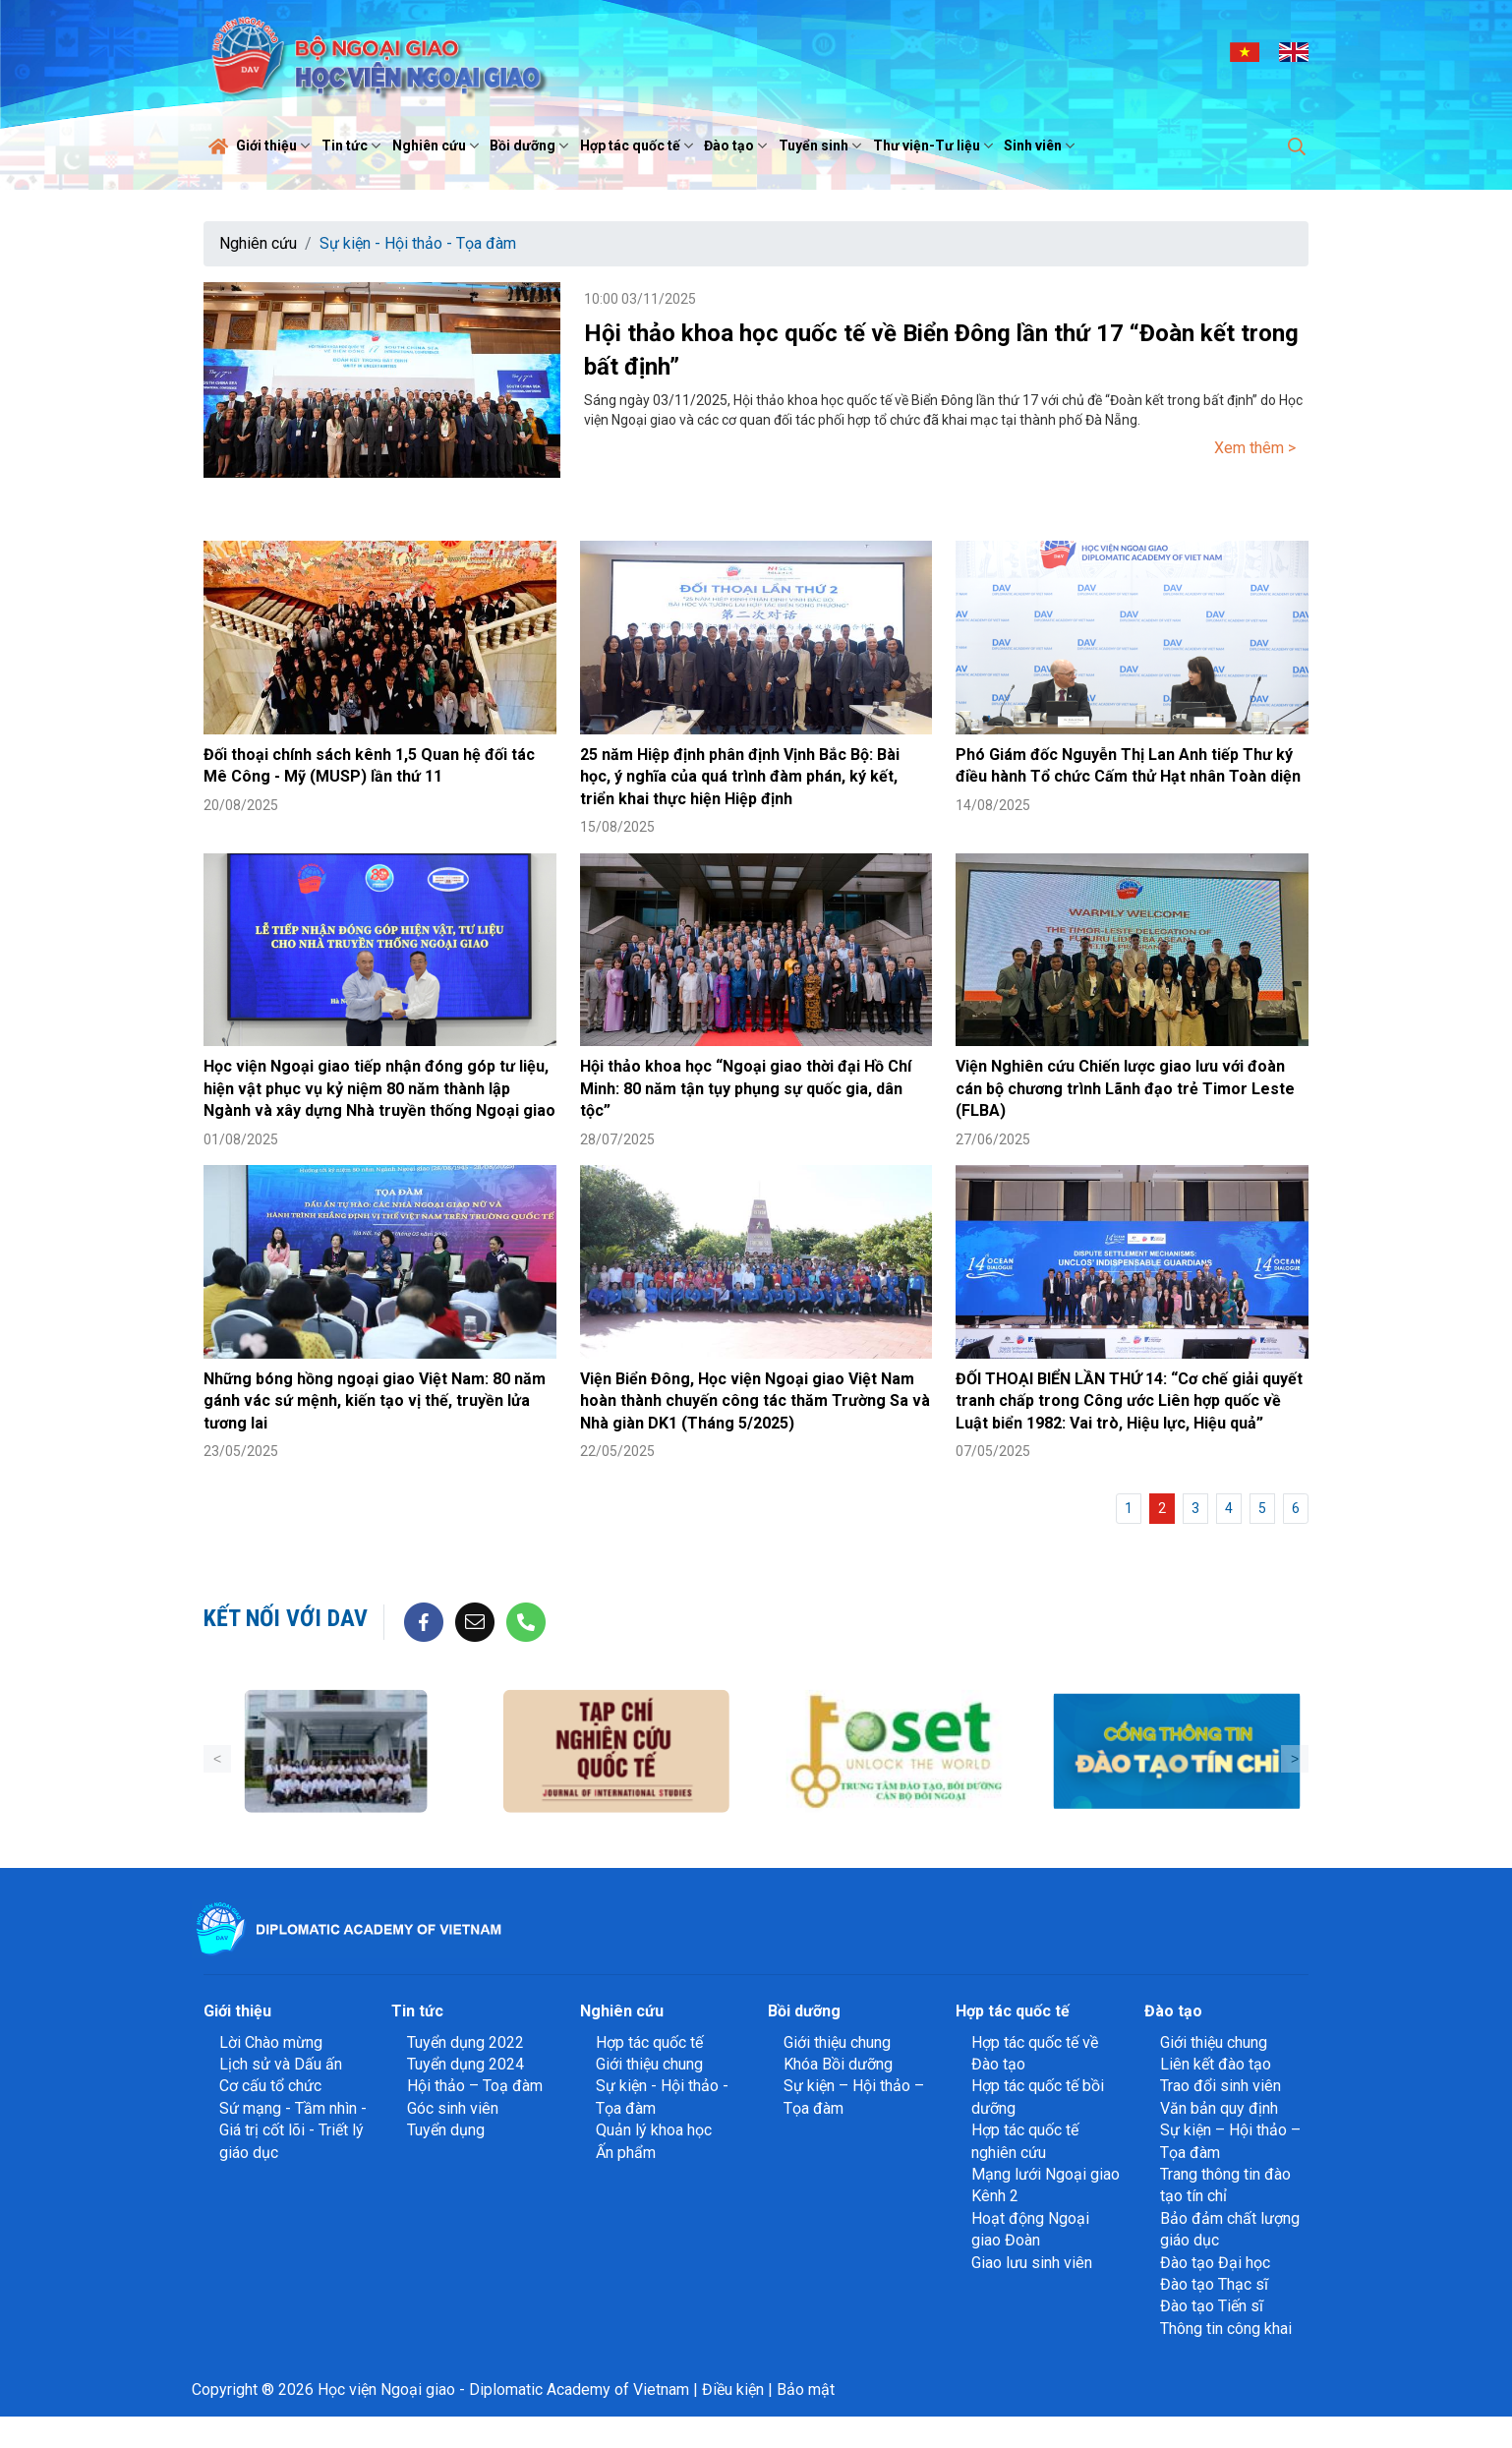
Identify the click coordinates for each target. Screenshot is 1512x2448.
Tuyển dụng (446, 2130)
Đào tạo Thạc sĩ (1214, 2284)
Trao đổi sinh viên (1220, 2085)
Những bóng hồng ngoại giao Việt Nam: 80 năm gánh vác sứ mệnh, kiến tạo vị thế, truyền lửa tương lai (375, 1401)
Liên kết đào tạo (1215, 2064)
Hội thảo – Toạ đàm (475, 2085)
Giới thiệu (275, 145)
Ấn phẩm (626, 2152)
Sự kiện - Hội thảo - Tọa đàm (418, 243)
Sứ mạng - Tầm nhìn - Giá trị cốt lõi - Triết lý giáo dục (293, 2130)
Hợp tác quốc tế (639, 145)
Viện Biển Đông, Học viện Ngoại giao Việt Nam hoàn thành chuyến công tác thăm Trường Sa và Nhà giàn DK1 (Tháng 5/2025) (755, 1401)
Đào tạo (738, 145)
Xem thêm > (1255, 447)
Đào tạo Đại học (1215, 2262)
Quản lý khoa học (654, 2130)
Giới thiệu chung (649, 2064)
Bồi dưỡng (531, 145)
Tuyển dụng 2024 (465, 2064)
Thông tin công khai (1226, 2328)
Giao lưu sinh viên (1031, 2262)
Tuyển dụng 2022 (465, 2042)
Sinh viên (1041, 145)
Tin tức (353, 145)
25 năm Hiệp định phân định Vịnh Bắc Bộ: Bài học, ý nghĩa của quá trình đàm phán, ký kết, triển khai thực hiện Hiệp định (740, 776)
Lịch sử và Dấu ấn (280, 2064)
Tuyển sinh (822, 145)
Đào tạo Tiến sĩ (1211, 2306)
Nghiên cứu (438, 145)
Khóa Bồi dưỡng (838, 2064)
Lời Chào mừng (270, 2042)
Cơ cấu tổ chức (270, 2085)
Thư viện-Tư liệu (935, 145)
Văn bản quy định (1219, 2108)
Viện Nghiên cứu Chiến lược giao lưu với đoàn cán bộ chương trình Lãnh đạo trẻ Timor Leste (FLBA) (1125, 1088)
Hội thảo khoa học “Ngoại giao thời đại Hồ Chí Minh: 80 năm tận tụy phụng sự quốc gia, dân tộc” (745, 1088)
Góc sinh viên (452, 2108)
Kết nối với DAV (286, 1618)
